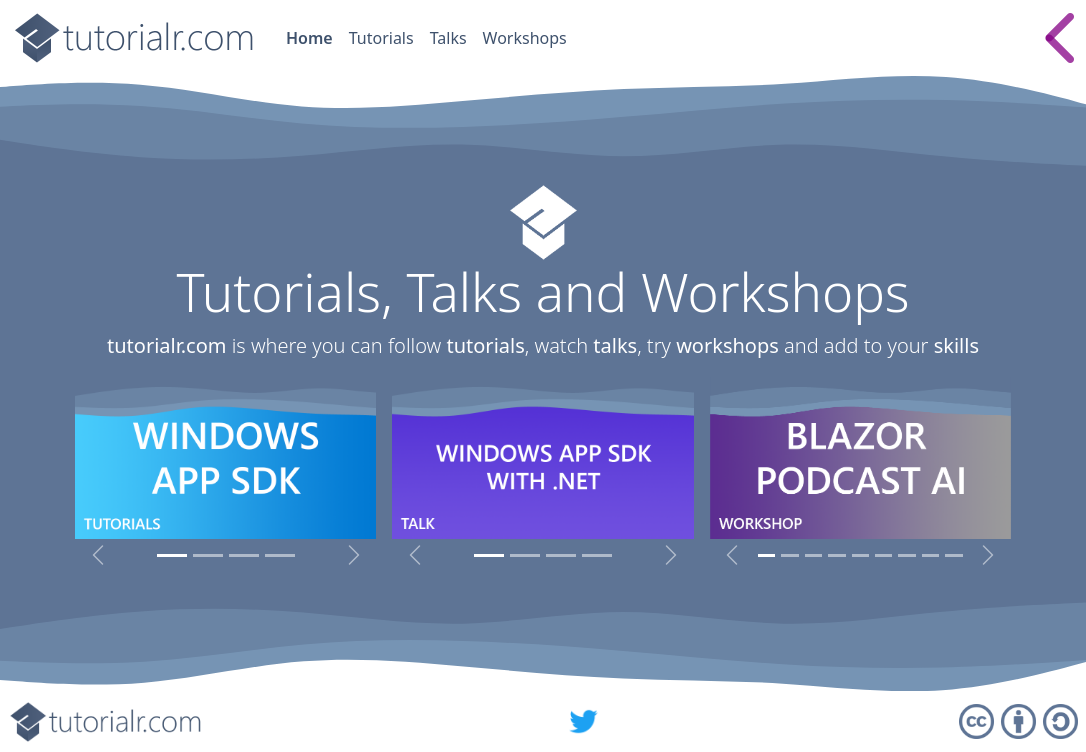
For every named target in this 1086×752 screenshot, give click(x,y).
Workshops (525, 38)
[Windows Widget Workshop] (789, 555)
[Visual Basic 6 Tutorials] (280, 555)
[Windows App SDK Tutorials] (172, 555)
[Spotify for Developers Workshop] (953, 555)
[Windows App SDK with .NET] (489, 555)
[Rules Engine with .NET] (561, 555)
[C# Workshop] (930, 555)
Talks (448, 38)
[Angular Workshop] (906, 555)
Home (309, 38)
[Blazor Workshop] (860, 555)
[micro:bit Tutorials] (244, 555)
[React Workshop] (883, 555)
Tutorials (381, 38)
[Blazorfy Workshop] (836, 555)
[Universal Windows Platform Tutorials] (208, 555)
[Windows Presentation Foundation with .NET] (525, 555)
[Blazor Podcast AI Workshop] (766, 555)
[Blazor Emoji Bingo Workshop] (813, 555)
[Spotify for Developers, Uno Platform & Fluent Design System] (597, 555)
